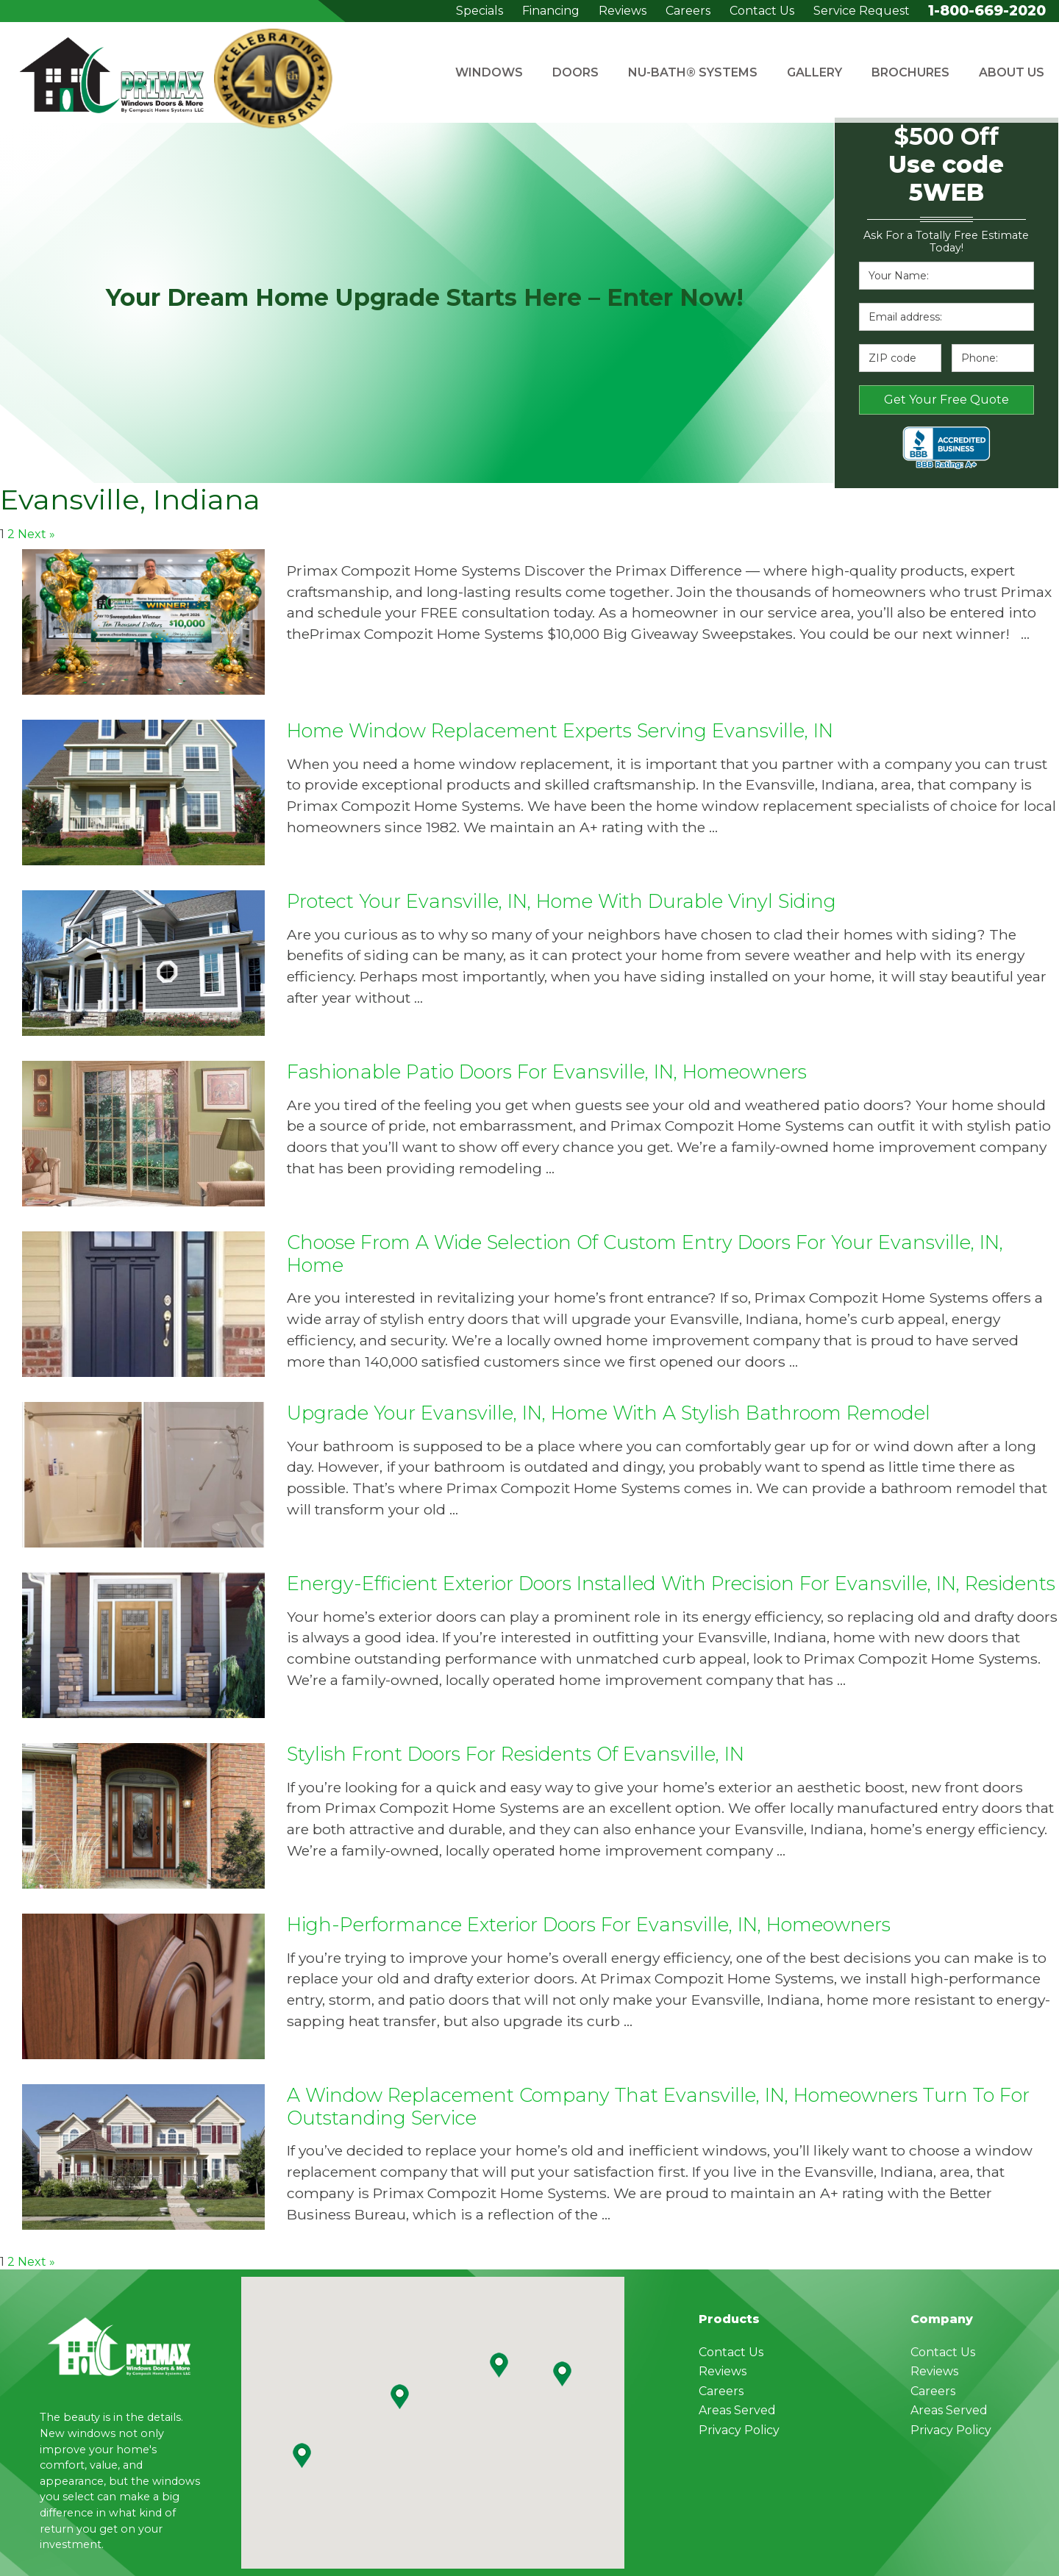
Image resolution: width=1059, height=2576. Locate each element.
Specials (479, 11)
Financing (551, 11)
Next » (36, 534)
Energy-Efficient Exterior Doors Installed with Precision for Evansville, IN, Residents (671, 1583)
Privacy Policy (739, 2430)
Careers (688, 11)
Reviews (622, 11)
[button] (499, 2365)
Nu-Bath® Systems (692, 72)
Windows (489, 72)
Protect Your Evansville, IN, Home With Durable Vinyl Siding (561, 901)
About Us (1011, 72)
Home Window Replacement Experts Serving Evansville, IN (560, 730)
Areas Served (737, 2410)
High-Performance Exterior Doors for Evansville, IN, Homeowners (589, 1924)
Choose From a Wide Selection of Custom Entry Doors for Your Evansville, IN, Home (645, 1253)
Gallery (814, 72)
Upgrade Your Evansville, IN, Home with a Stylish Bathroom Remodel (608, 1412)
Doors (575, 72)
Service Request (861, 11)
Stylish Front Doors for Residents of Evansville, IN (515, 1753)
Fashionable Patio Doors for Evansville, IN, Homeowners (547, 1071)
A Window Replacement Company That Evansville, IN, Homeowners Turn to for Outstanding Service (658, 2106)
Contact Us (762, 11)
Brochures (910, 72)
